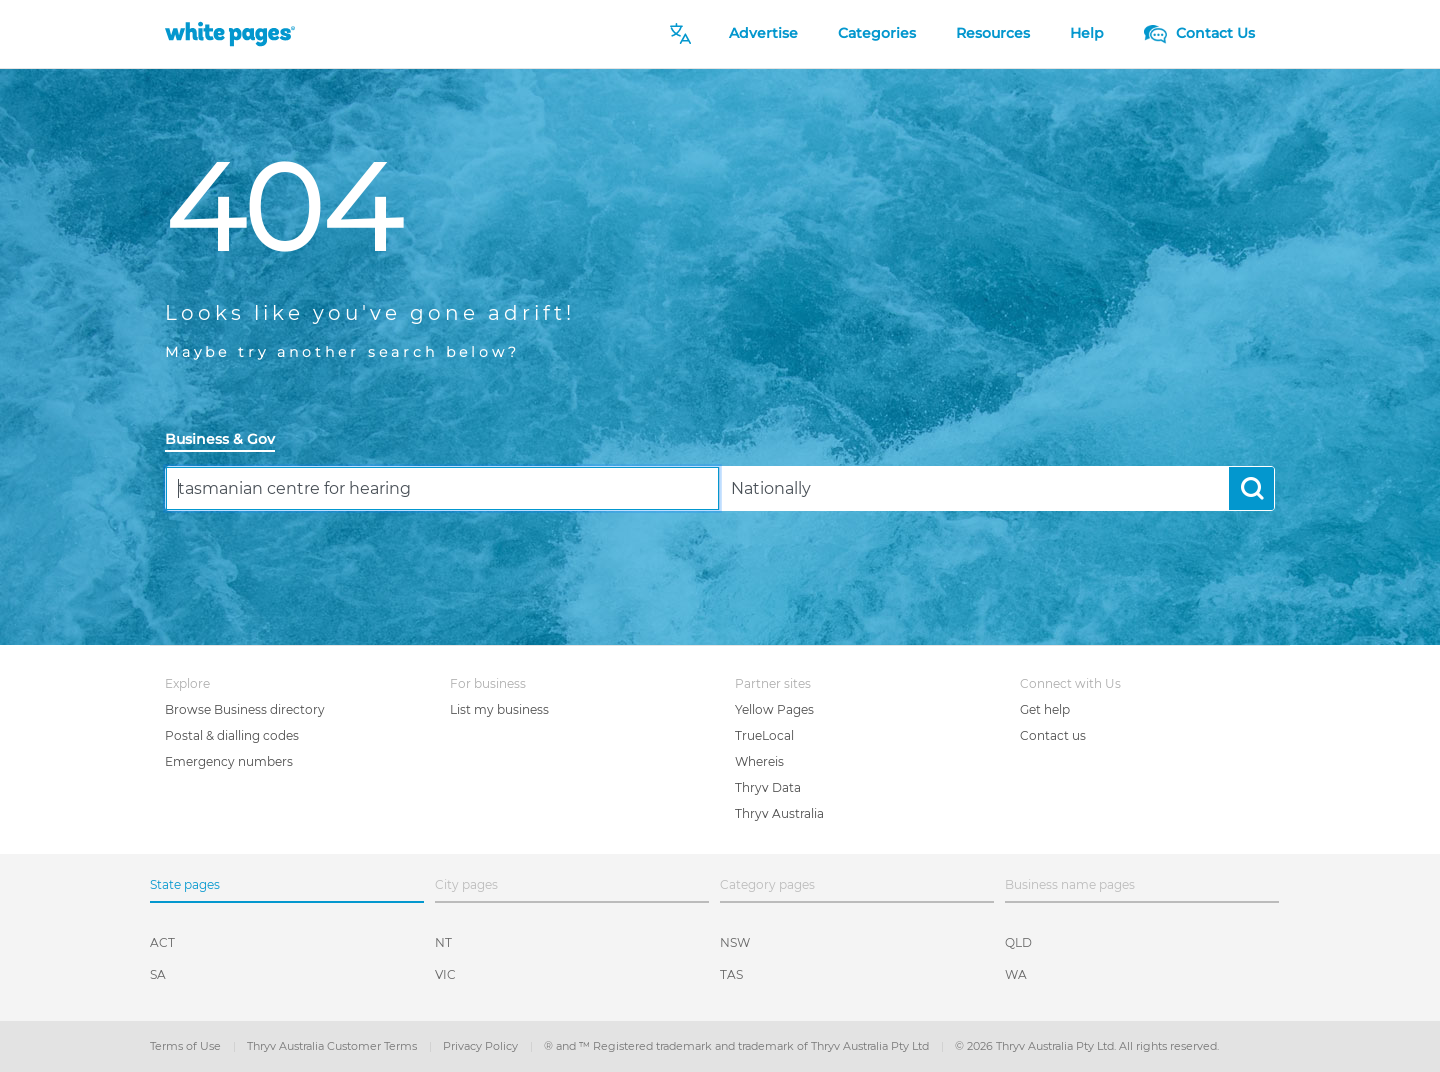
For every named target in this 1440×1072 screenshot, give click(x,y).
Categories (877, 33)
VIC (445, 974)
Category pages (767, 884)
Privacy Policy (482, 1046)
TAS (731, 974)
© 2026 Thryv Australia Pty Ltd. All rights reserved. (1087, 1046)
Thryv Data (768, 787)
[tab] (228, 440)
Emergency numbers (229, 761)
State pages (185, 884)
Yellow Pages (774, 709)
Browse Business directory (245, 709)
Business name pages (1070, 884)
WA (1016, 974)
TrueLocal (764, 735)
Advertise (763, 33)
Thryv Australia (779, 813)
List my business (499, 709)
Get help (1045, 709)
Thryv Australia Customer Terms (333, 1046)
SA (158, 974)
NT (443, 942)
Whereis (759, 761)
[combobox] (442, 488)
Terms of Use (187, 1046)
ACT (162, 942)
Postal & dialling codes (232, 735)
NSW (735, 942)
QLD (1018, 942)
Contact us (1053, 735)
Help (1087, 33)
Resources (993, 33)
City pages (466, 884)
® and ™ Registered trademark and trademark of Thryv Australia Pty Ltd (738, 1046)
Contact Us (1199, 33)
